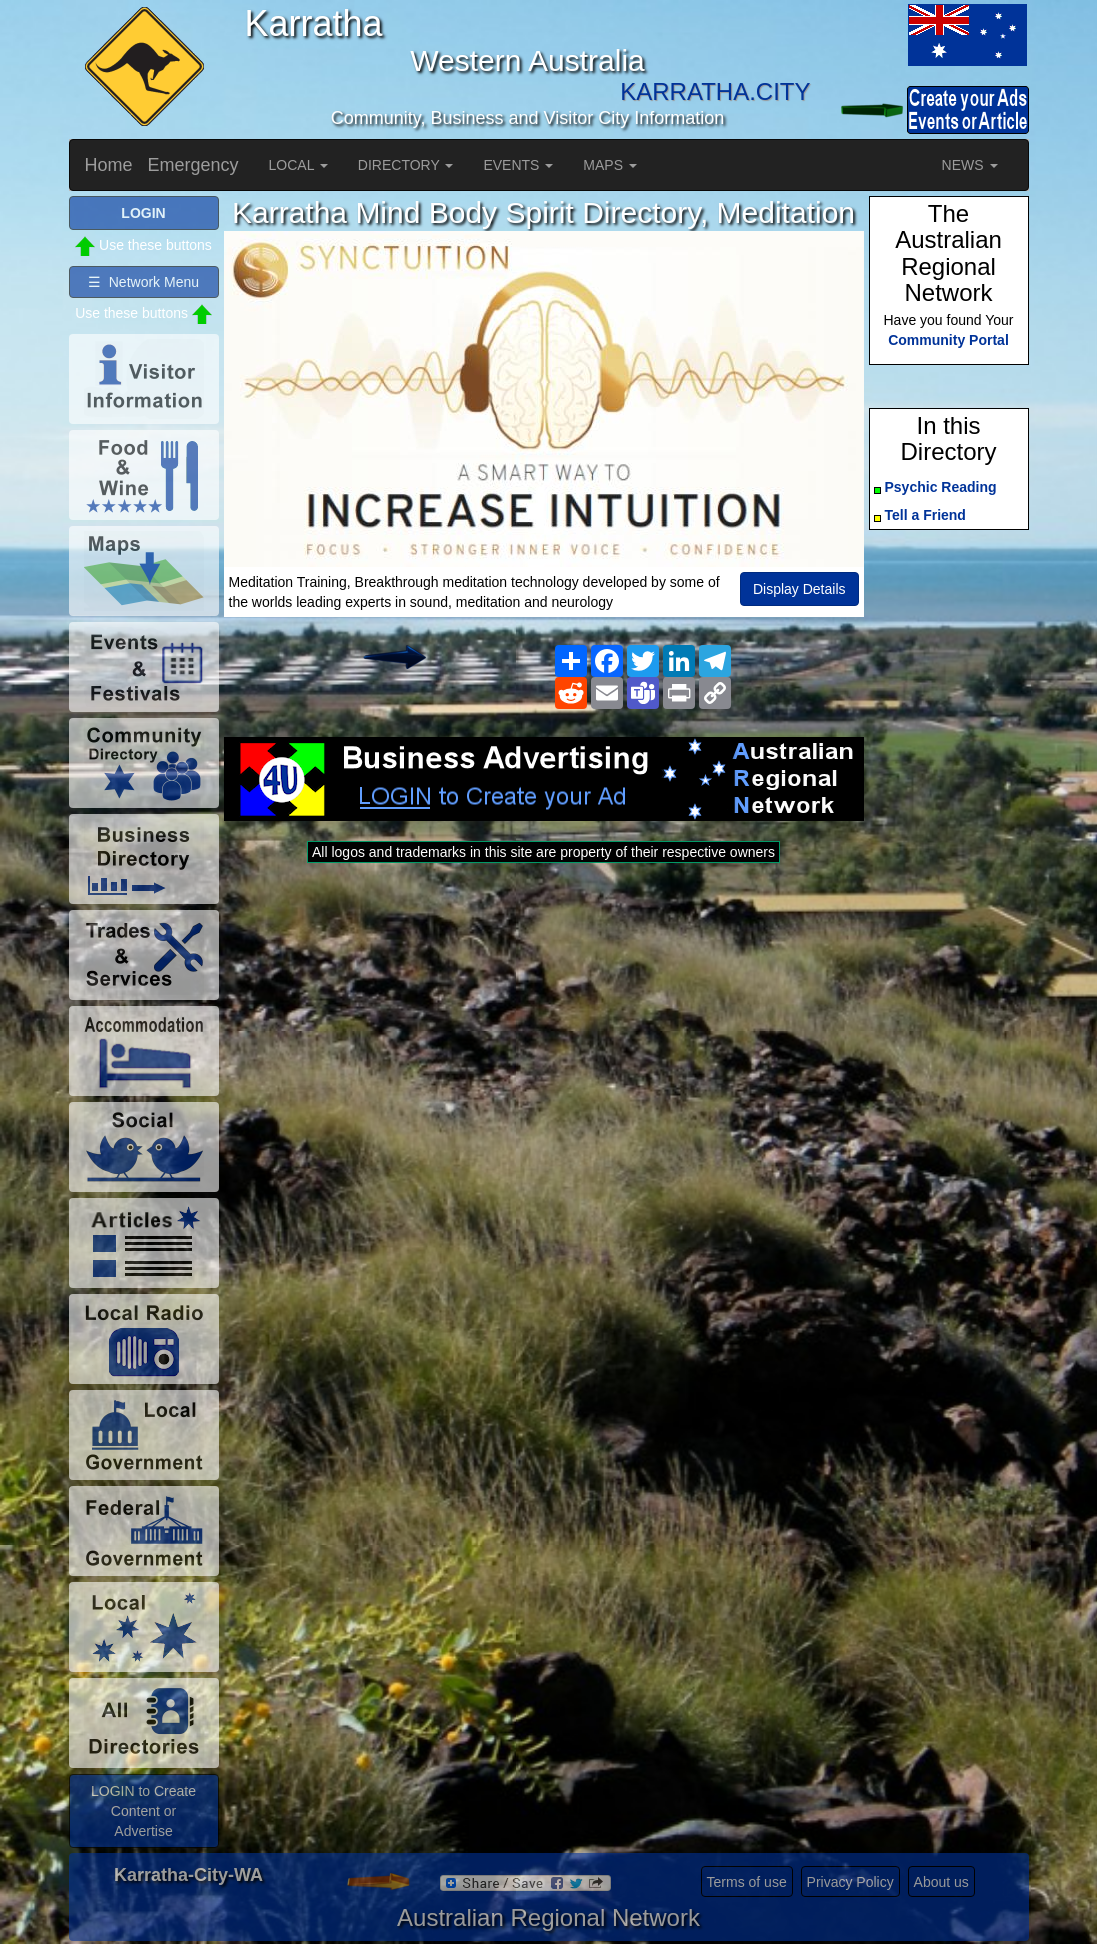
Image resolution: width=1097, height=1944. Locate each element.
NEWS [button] (970, 165)
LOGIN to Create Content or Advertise (143, 1811)
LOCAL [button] (298, 165)
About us (941, 1882)
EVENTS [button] (518, 165)
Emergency (193, 165)
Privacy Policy (850, 1882)
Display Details (799, 589)
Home (109, 165)
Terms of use (747, 1882)
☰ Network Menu (143, 282)
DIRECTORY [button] (406, 165)
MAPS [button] (610, 165)
